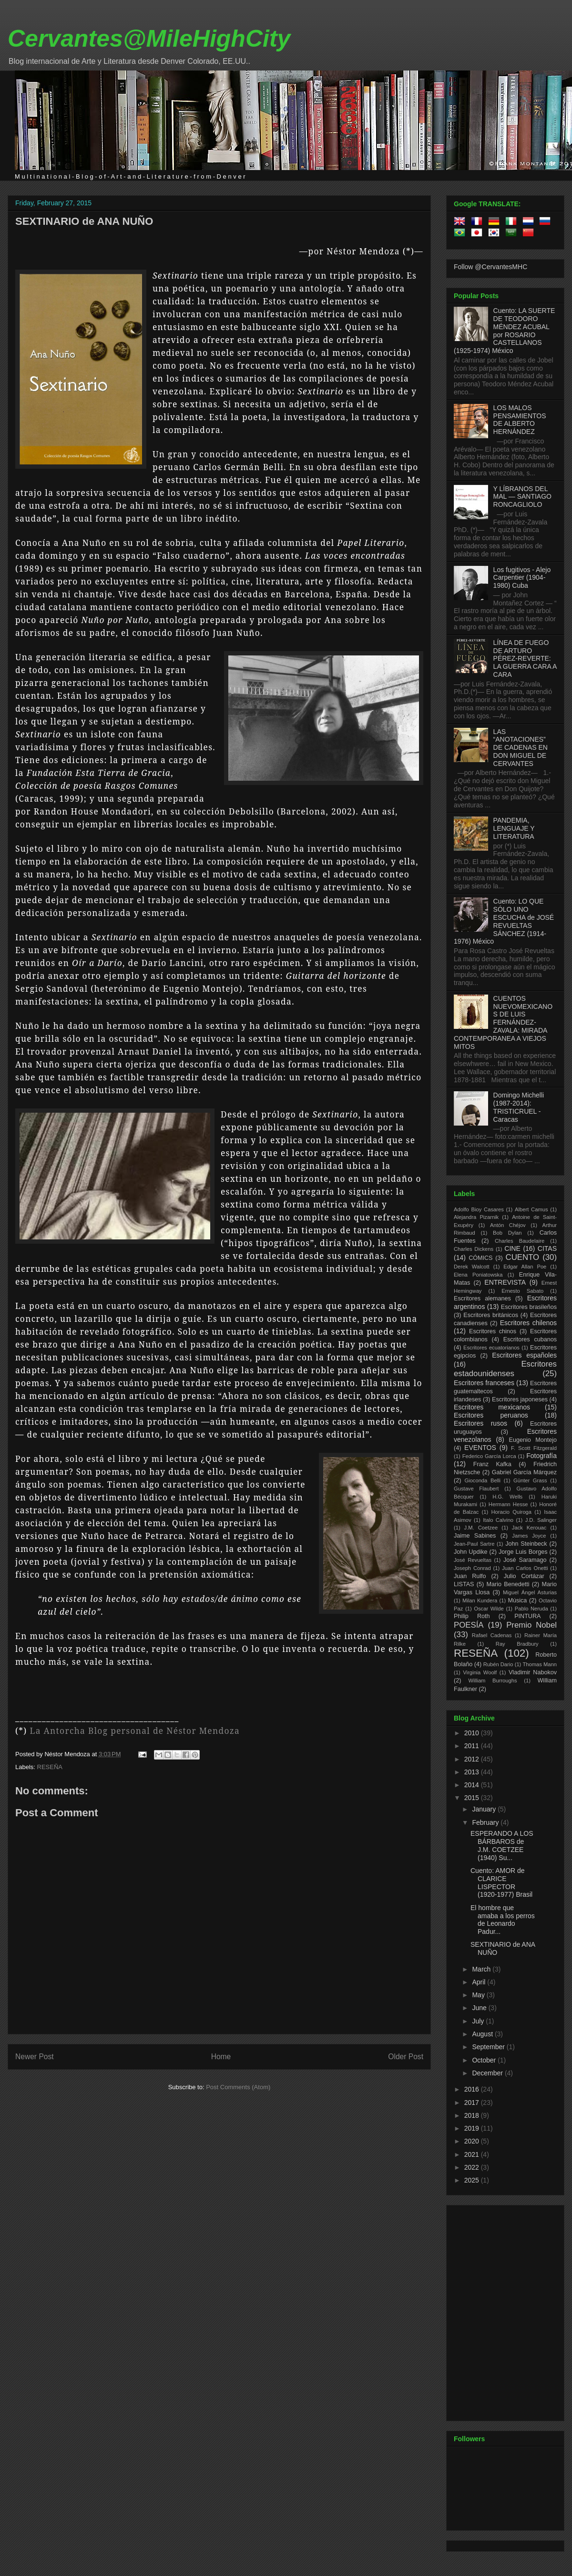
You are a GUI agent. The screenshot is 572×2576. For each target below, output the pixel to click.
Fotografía (541, 1455)
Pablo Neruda (531, 1608)
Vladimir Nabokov (533, 1672)
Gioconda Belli (482, 1480)
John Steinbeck (526, 1543)
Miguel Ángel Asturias (530, 1592)
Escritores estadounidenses (505, 1368)
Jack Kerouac (529, 1527)
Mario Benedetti (508, 1584)
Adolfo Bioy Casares (479, 1209)
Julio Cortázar (524, 1576)
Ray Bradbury (517, 1644)
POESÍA (469, 1625)
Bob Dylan (507, 1233)
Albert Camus (531, 1209)
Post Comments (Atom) (238, 2087)
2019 (472, 2128)
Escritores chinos (492, 1331)
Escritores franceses (484, 1383)
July (479, 2021)
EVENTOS (480, 1447)
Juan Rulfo (470, 1576)
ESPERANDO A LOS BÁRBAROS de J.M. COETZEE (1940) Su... (501, 1845)
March (482, 1969)
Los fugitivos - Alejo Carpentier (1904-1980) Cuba (522, 578)
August (483, 2034)
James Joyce (529, 1536)
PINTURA (527, 1616)
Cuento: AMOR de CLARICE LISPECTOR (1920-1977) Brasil (501, 1882)
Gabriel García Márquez (524, 1472)
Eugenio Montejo (533, 1440)
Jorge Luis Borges (523, 1552)
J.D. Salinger (541, 1520)
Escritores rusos (480, 1423)
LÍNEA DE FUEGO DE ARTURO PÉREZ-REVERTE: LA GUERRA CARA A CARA (525, 658)
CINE (512, 1248)
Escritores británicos (490, 1315)
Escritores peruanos (491, 1415)
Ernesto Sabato (522, 1291)
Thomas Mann (540, 1664)
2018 (472, 2115)
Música (517, 1600)
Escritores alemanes (482, 1298)
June (480, 2008)
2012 (472, 1759)
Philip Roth (472, 1616)
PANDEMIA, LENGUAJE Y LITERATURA (514, 828)
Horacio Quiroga (511, 1512)
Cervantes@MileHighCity (149, 38)
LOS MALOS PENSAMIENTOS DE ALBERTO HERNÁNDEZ (519, 419)
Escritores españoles (524, 1355)
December (488, 2073)
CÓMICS (480, 1258)
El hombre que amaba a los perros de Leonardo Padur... (502, 1919)
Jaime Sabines (475, 1535)
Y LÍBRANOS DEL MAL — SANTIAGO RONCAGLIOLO (522, 497)
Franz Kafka (492, 1464)
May (479, 1995)
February (486, 1822)
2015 (472, 1797)
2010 (472, 1733)
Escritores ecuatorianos (491, 1347)
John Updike (471, 1552)
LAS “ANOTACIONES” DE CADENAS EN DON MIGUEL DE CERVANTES (520, 747)
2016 (472, 2089)
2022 (472, 2167)
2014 (472, 1785)
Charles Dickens (473, 1249)
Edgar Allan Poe (524, 1266)
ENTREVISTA (505, 1282)
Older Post (405, 2057)
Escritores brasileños (529, 1307)
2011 (472, 1746)
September (489, 2047)
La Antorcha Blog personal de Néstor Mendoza (135, 1730)
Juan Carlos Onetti (525, 1568)
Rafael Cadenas (492, 1635)
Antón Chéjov (508, 1225)
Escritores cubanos (530, 1339)
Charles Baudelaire (519, 1241)
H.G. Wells (507, 1496)
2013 (472, 1772)
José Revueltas (472, 1560)
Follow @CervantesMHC (490, 267)
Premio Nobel (531, 1625)
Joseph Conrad (472, 1568)
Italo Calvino (498, 1520)
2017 (472, 2102)
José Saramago (525, 1560)
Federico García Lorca (489, 1456)
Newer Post (34, 2057)
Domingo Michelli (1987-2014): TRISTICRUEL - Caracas (518, 1107)
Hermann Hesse (508, 1504)
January (485, 1809)
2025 (472, 2180)
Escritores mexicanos (492, 1407)
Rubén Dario (498, 1664)
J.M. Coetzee (481, 1527)
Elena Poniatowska (478, 1275)
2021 (472, 2154)
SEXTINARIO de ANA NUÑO (84, 221)
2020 (472, 2141)
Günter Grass (530, 1480)
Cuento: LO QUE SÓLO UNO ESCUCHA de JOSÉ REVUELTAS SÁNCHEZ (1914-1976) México (504, 921)
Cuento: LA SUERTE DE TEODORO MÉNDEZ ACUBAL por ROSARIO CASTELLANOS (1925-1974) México (504, 330)
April (479, 1982)
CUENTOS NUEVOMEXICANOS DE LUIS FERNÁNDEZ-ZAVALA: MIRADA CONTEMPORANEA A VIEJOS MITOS (503, 1022)
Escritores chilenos (528, 1323)
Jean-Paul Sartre (474, 1544)
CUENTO (523, 1257)
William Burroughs (492, 1680)
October (485, 2060)
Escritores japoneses (520, 1399)
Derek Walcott (472, 1266)
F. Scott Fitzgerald (534, 1448)
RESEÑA (49, 1767)
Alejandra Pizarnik (476, 1217)
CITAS (547, 1248)
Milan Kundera (479, 1600)
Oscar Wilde (488, 1608)
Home (221, 2057)
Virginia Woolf (480, 1672)
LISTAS (464, 1584)
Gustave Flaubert (476, 1488)
